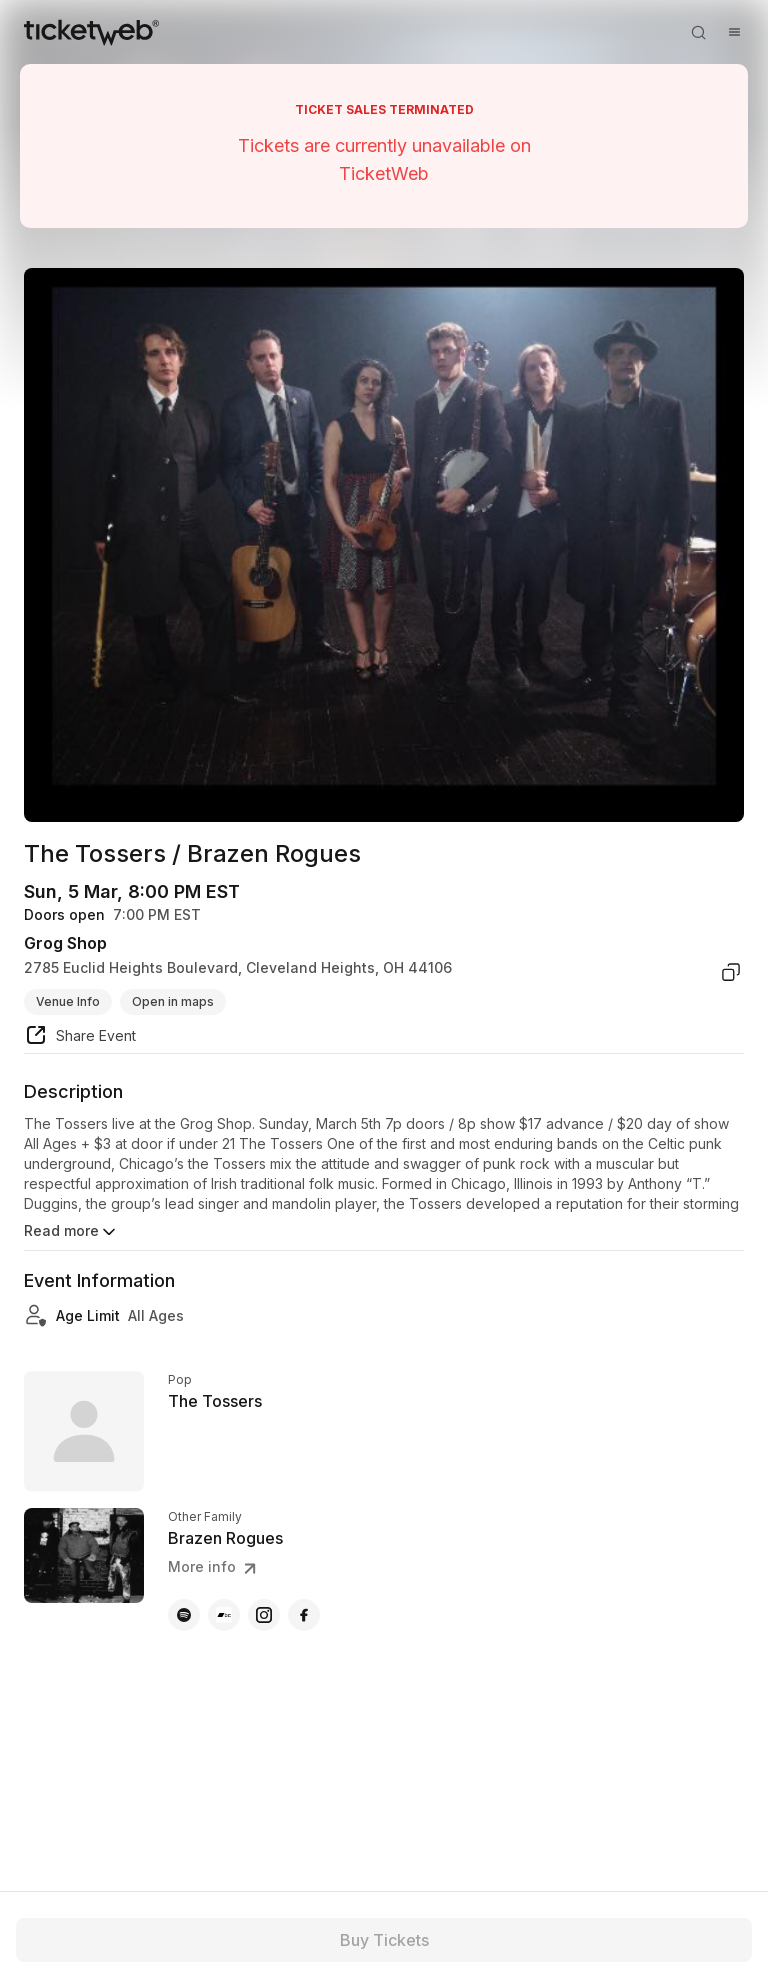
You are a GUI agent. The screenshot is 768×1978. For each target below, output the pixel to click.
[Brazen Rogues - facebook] (304, 1615)
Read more (71, 1232)
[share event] (80, 1038)
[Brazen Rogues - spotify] (184, 1615)
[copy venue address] (731, 972)
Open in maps (173, 1001)
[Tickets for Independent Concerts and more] (91, 32)
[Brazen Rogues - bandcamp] (224, 1615)
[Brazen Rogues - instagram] (264, 1615)
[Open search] (698, 32)
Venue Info (68, 1001)
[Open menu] (734, 32)
